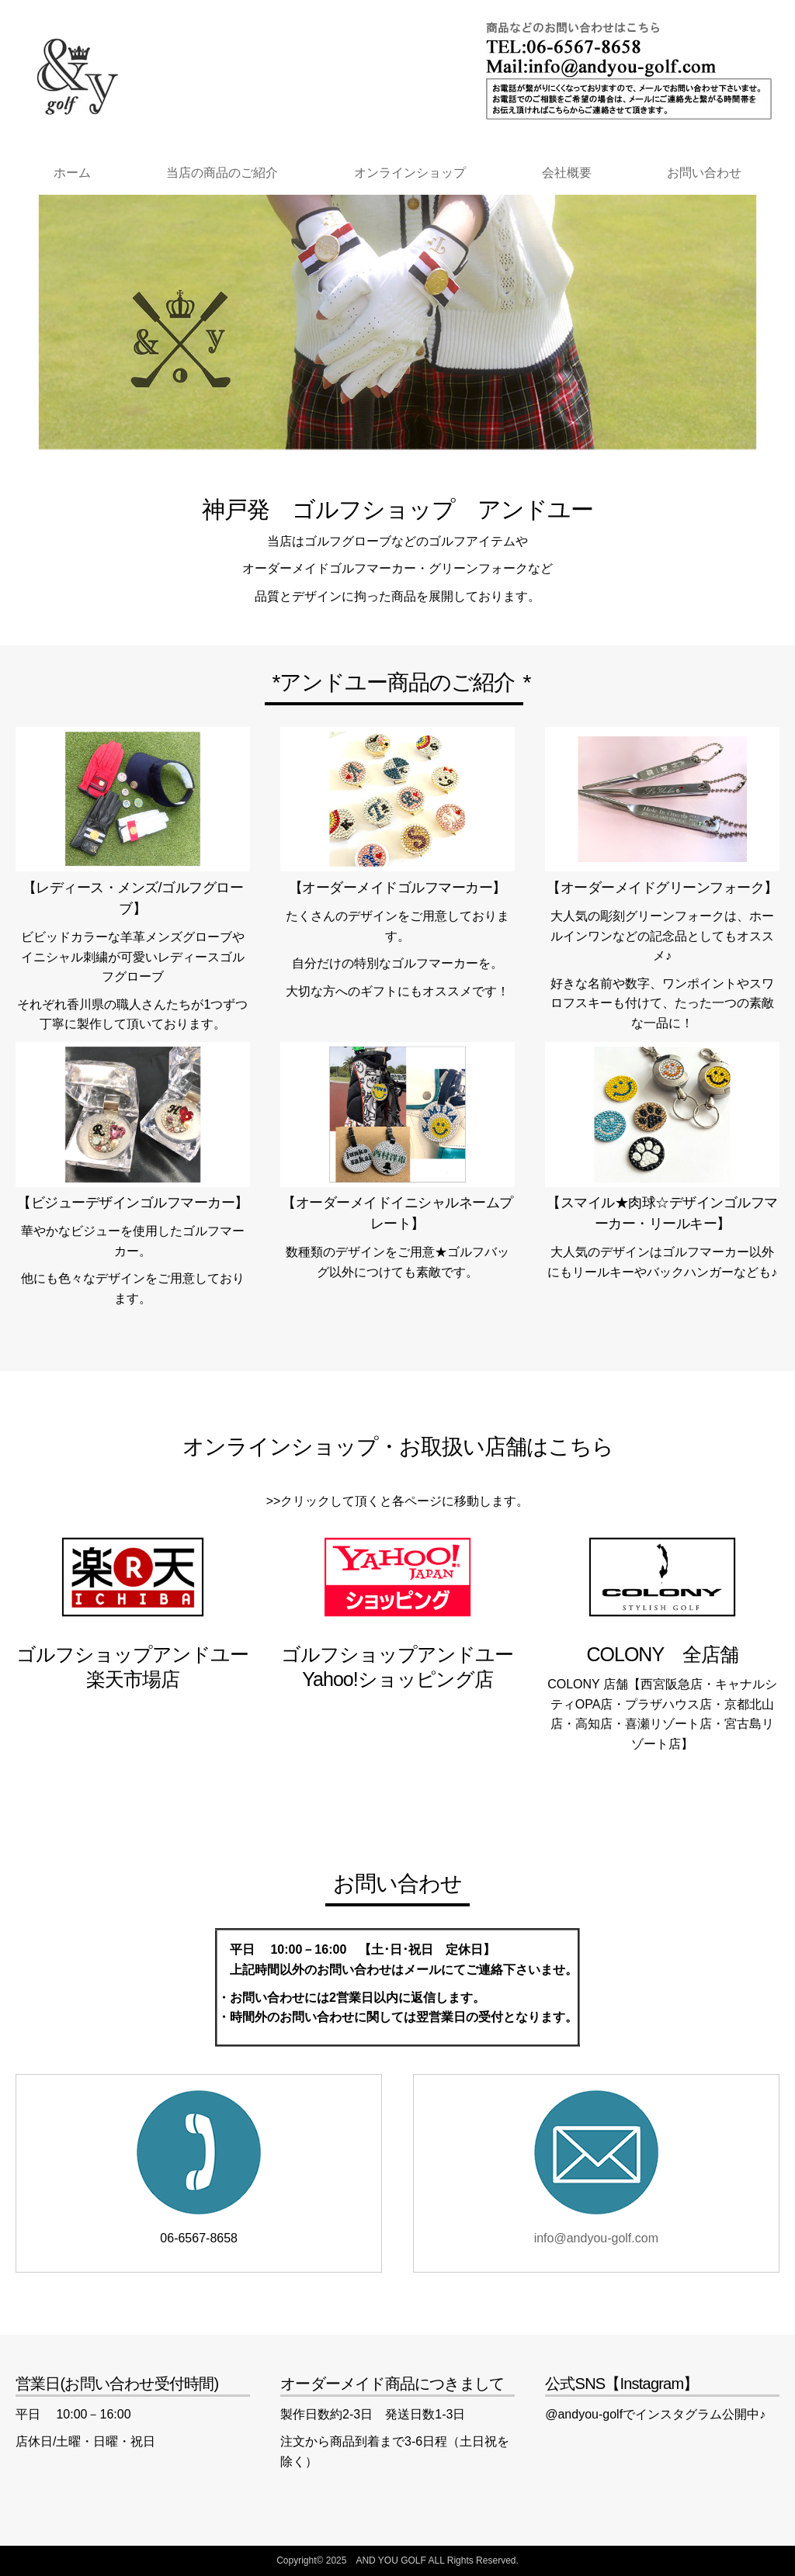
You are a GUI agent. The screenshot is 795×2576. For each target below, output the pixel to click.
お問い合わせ (704, 172)
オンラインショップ (410, 172)
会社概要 (567, 172)
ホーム (72, 172)
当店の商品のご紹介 (222, 172)
